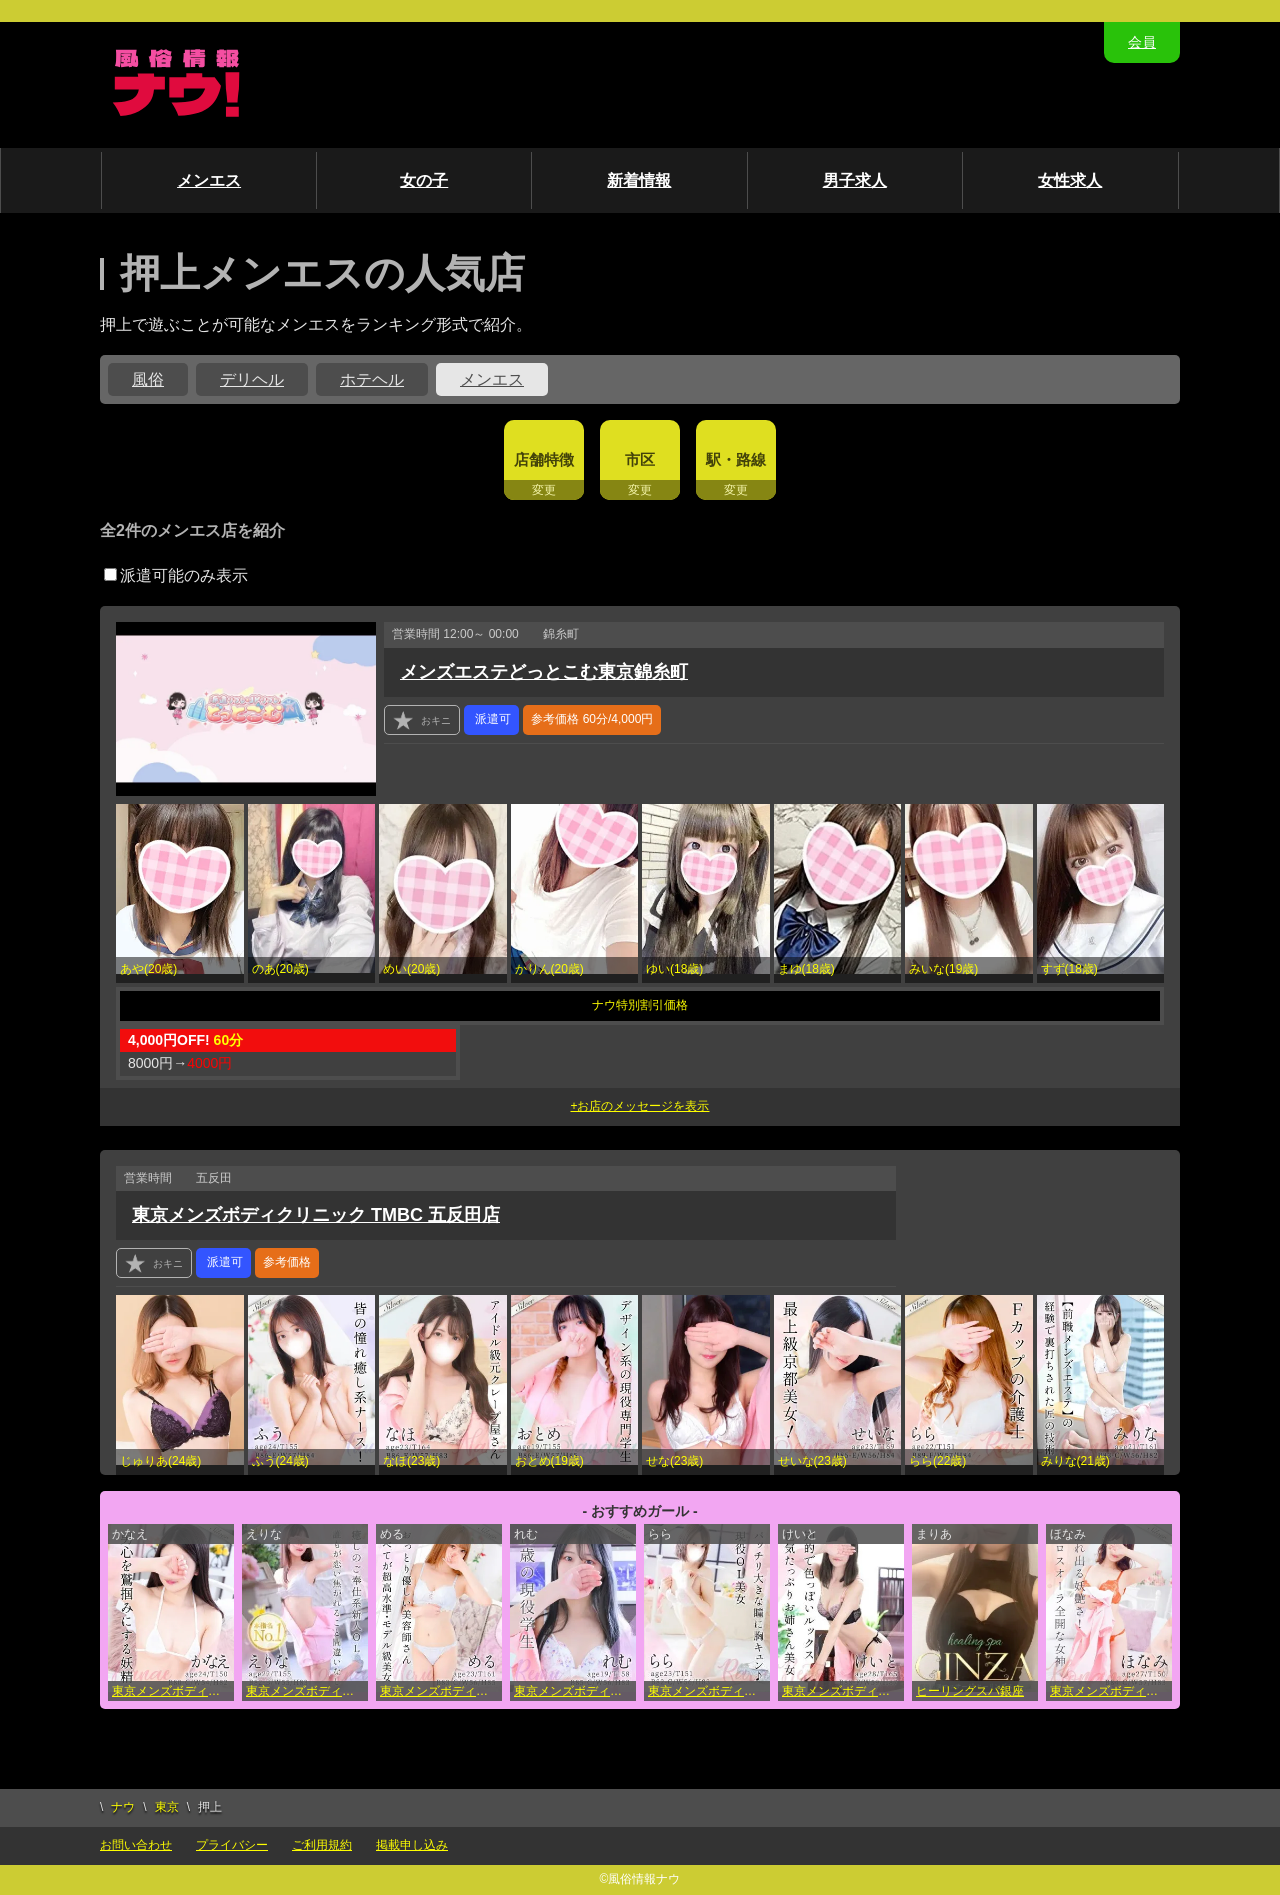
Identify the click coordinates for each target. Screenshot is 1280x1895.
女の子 (424, 180)
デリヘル (252, 379)
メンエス (209, 180)
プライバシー (232, 1845)
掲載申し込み (412, 1845)
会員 (1142, 42)
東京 (167, 1807)
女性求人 (1070, 180)
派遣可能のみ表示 (176, 575)
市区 (640, 459)
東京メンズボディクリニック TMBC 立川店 (709, 1691)
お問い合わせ (136, 1845)
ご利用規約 (322, 1845)
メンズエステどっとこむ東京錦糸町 (544, 672)
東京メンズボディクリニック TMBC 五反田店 (316, 1215)
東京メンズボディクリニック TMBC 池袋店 (173, 1691)
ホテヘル (372, 379)
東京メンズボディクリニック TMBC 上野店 (307, 1691)
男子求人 (855, 180)
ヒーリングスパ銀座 (970, 1691)
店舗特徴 (544, 459)
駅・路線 (736, 459)
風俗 (148, 379)
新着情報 (639, 180)
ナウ (123, 1807)
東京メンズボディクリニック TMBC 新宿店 (1111, 1691)
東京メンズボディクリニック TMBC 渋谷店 (843, 1691)
